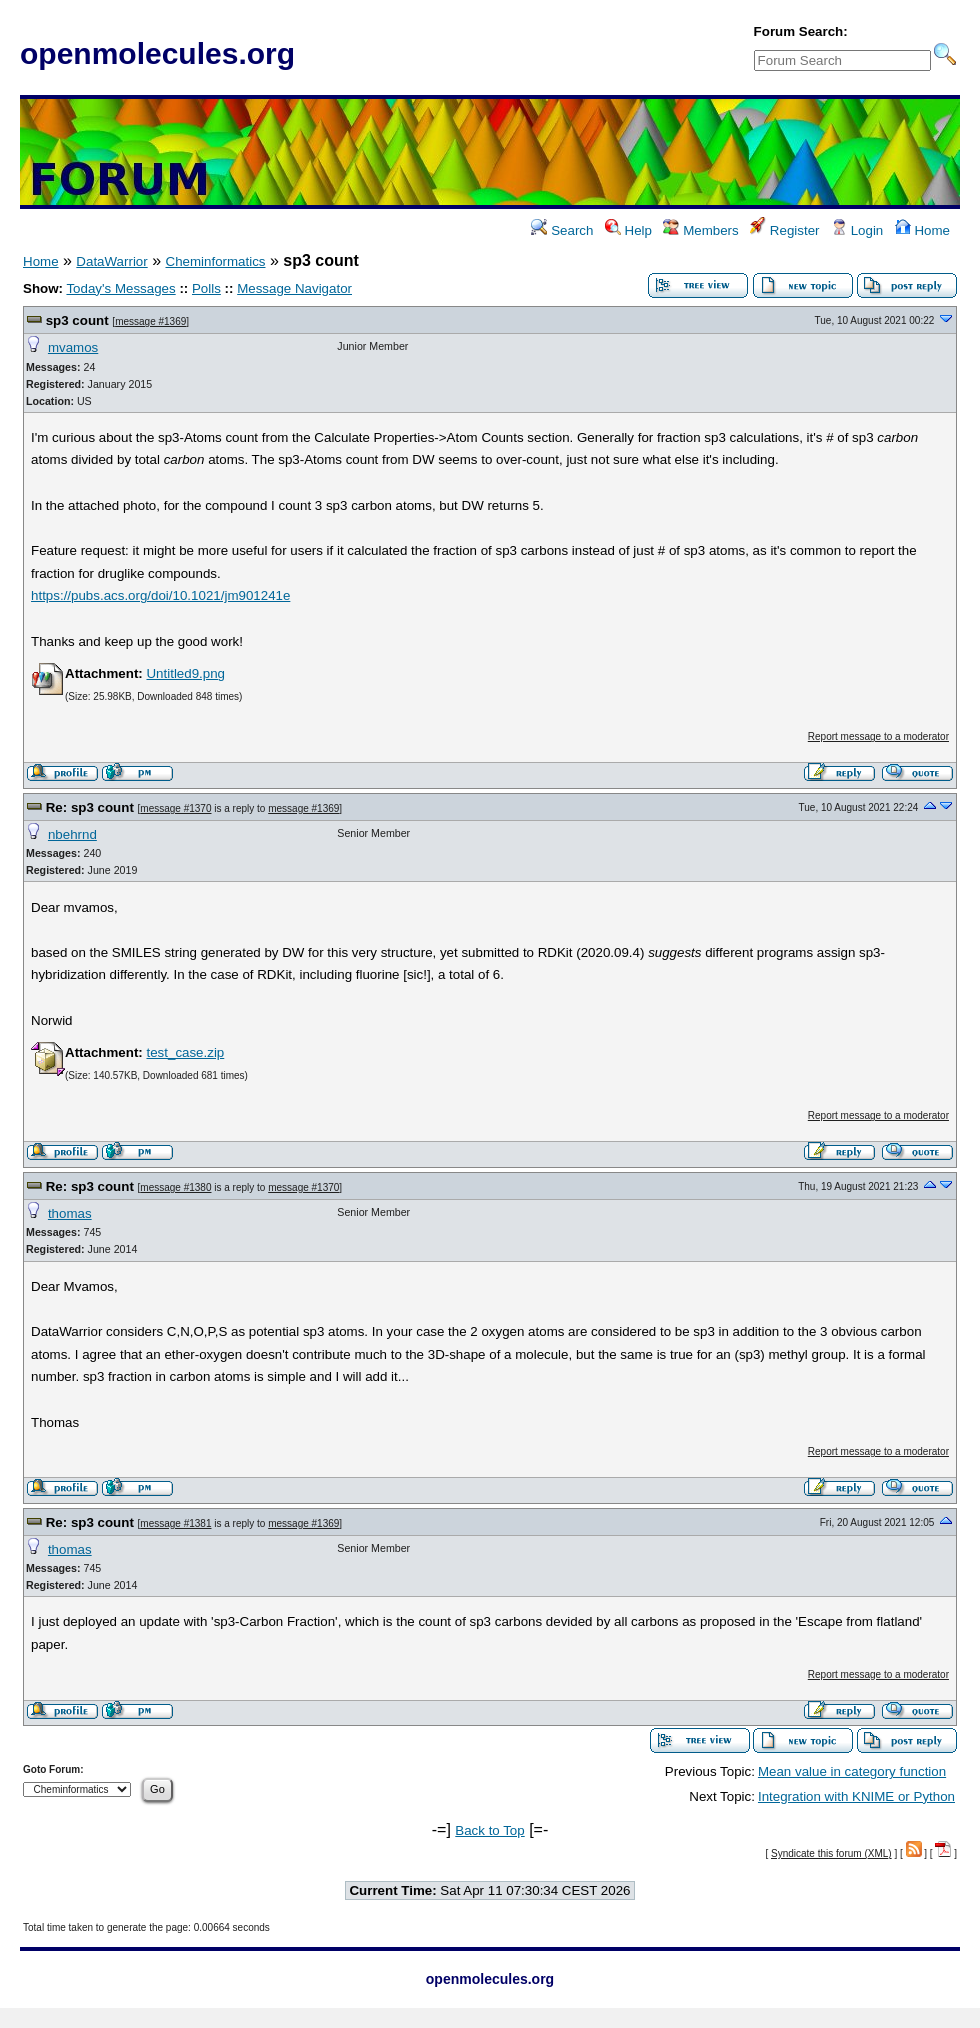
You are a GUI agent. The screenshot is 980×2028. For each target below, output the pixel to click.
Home (922, 230)
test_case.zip (185, 1052)
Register (784, 230)
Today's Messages (120, 288)
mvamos (73, 347)
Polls (206, 288)
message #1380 (175, 1187)
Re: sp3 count (90, 807)
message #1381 (175, 1523)
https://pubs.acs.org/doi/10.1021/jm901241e (160, 595)
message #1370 (175, 808)
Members (700, 230)
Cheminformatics (216, 261)
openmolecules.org (157, 53)
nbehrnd (72, 834)
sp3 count (77, 320)
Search (562, 230)
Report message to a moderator (878, 736)
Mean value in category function (852, 1771)
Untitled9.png (185, 673)
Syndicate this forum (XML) (831, 1853)
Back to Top (489, 1830)
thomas (70, 1213)
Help (628, 230)
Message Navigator (294, 288)
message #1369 (150, 321)
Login (857, 230)
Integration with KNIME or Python (856, 1796)
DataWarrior (111, 261)
